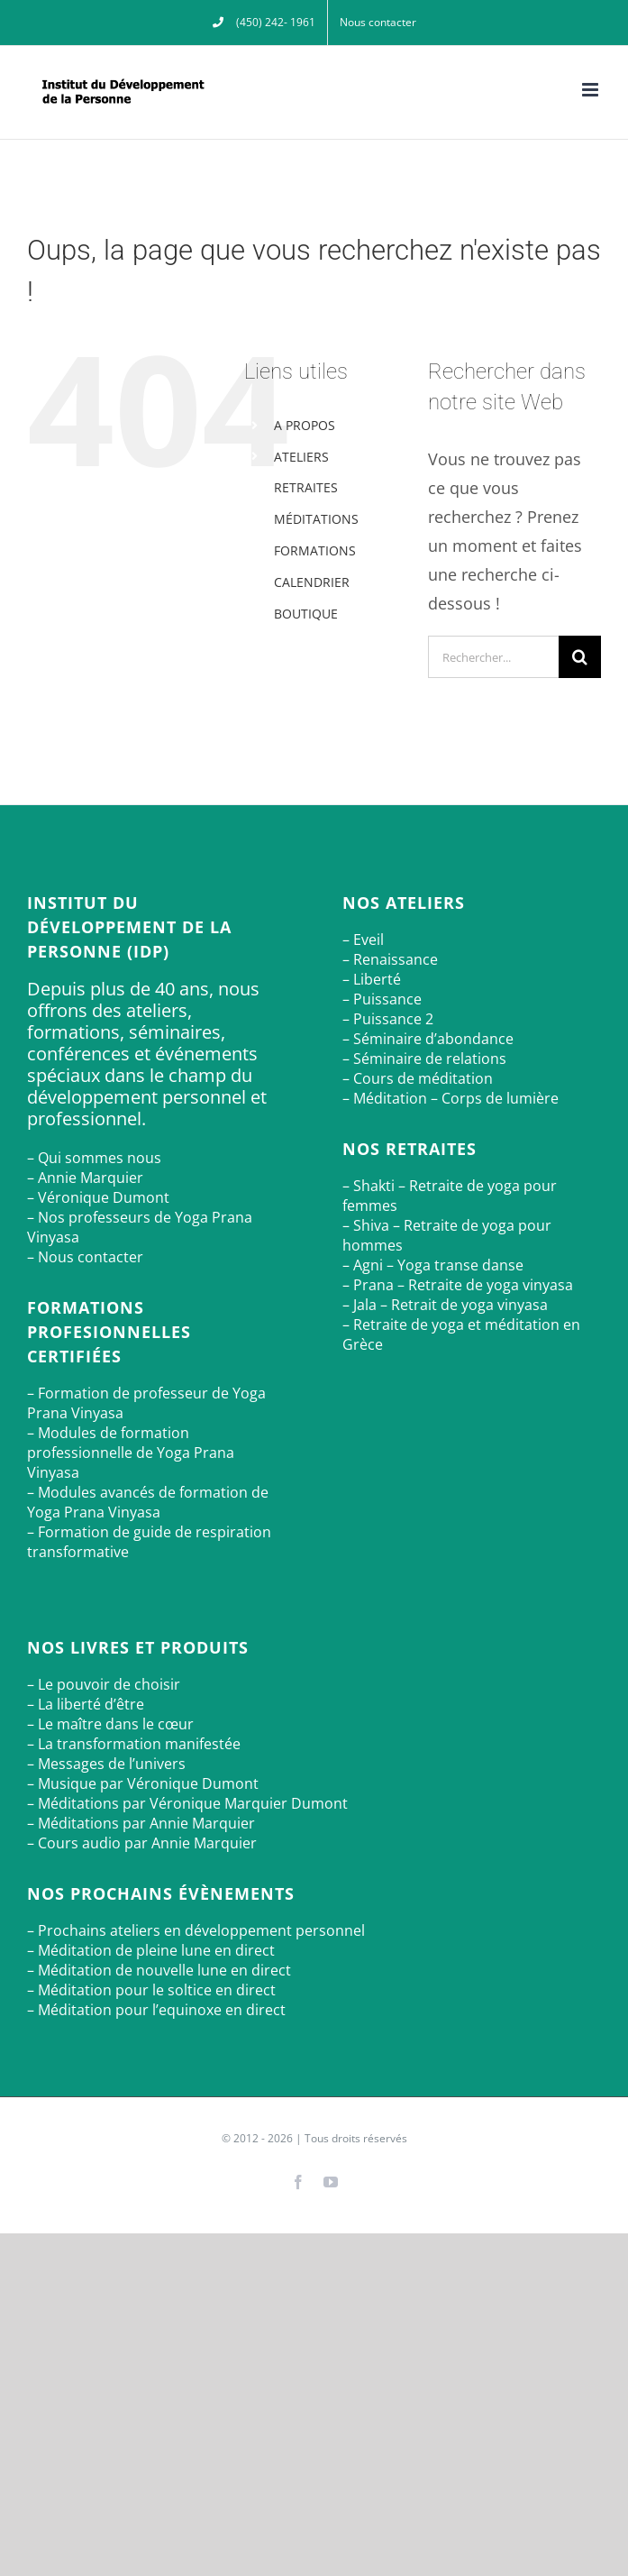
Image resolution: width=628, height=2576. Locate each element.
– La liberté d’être (85, 1704)
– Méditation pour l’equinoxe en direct (156, 2010)
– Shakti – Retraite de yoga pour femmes (449, 1195)
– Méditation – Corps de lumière (450, 1098)
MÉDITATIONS (316, 518)
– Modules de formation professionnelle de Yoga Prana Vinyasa (130, 1452)
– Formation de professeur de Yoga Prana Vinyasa (146, 1403)
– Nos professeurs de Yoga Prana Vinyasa (139, 1227)
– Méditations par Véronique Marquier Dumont (187, 1803)
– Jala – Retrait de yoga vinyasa (445, 1305)
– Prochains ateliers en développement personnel (196, 1930)
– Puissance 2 (387, 1019)
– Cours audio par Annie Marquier (142, 1843)
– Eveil (363, 939)
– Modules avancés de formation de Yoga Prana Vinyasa (147, 1502)
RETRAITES (306, 487)
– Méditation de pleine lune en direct (151, 1950)
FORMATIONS (315, 550)
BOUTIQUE (306, 613)
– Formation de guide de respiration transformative (149, 1542)
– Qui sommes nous (94, 1158)
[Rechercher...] (493, 657)
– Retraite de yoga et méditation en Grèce (461, 1334)
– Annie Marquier (85, 1177)
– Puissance (382, 999)
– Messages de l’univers (106, 1764)
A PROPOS (304, 425)
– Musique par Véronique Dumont (143, 1783)
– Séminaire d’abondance (428, 1039)
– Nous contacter (85, 1257)
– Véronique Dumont (98, 1197)
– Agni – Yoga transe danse (432, 1265)
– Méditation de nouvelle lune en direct (159, 1970)
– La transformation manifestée (134, 1744)
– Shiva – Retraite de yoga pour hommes (446, 1235)
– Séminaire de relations (424, 1058)
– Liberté (371, 979)
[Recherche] (580, 657)
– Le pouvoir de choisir (103, 1684)
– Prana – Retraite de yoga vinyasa (457, 1285)
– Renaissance (390, 959)
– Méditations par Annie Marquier (141, 1823)
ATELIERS (301, 456)
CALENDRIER (312, 582)
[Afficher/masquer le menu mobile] (591, 89)
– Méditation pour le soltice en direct (151, 1990)
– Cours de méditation (417, 1078)
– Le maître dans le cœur (110, 1724)
